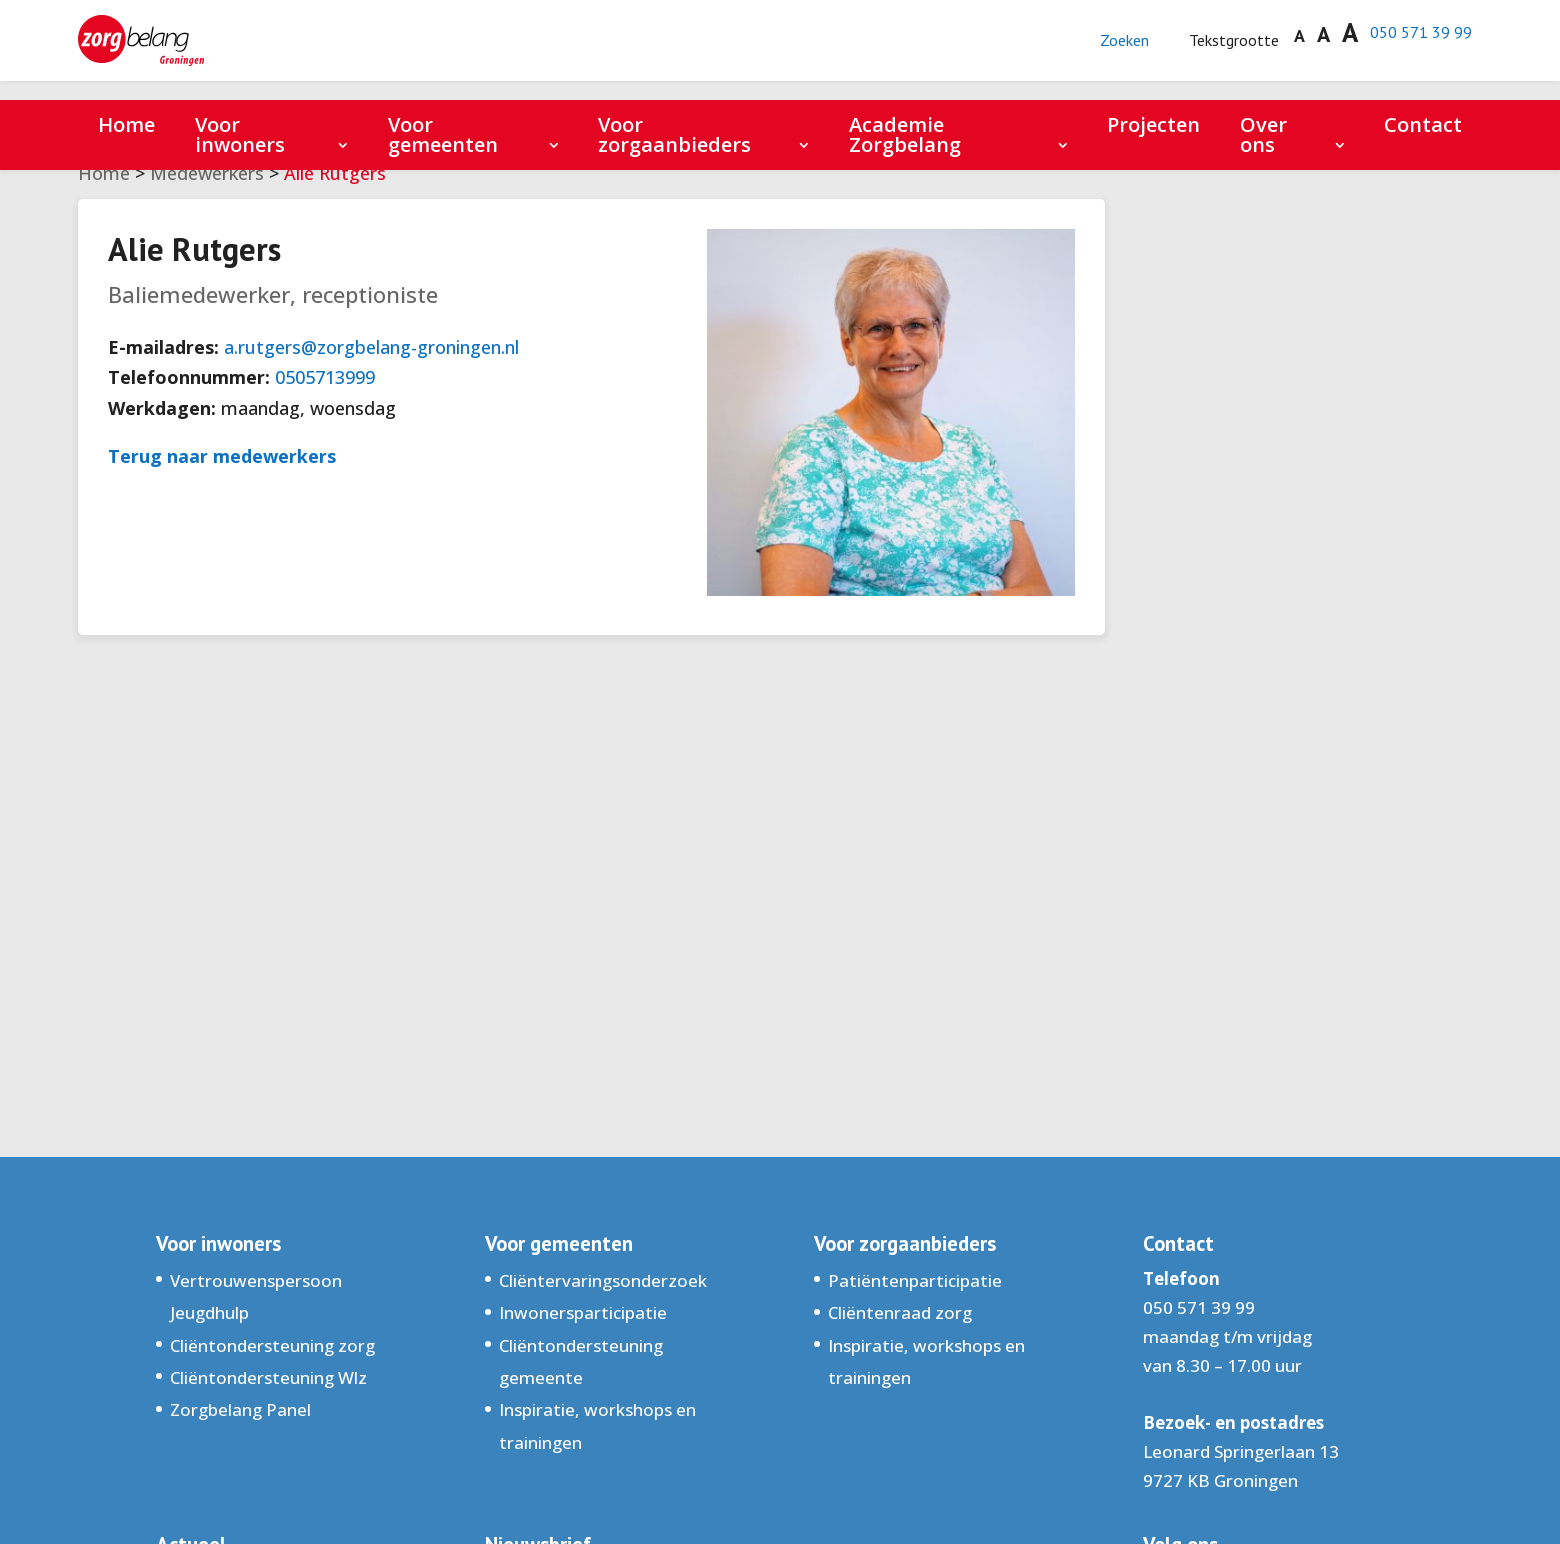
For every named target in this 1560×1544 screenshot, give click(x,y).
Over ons (1263, 134)
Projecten (1153, 124)
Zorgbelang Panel (240, 1409)
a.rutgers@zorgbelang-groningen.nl (371, 347)
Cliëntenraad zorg (900, 1312)
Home (126, 124)
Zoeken (1099, 50)
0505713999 (325, 377)
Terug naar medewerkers (222, 456)
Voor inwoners (240, 134)
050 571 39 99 (1414, 41)
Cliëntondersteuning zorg (272, 1345)
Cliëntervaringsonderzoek (603, 1280)
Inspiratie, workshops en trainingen (597, 1425)
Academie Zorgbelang (905, 134)
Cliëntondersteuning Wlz (268, 1377)
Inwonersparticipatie (583, 1312)
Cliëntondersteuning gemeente (581, 1361)
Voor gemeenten (443, 134)
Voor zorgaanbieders (674, 134)
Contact (1423, 124)
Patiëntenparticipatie (915, 1280)
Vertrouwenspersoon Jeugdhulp (256, 1296)
